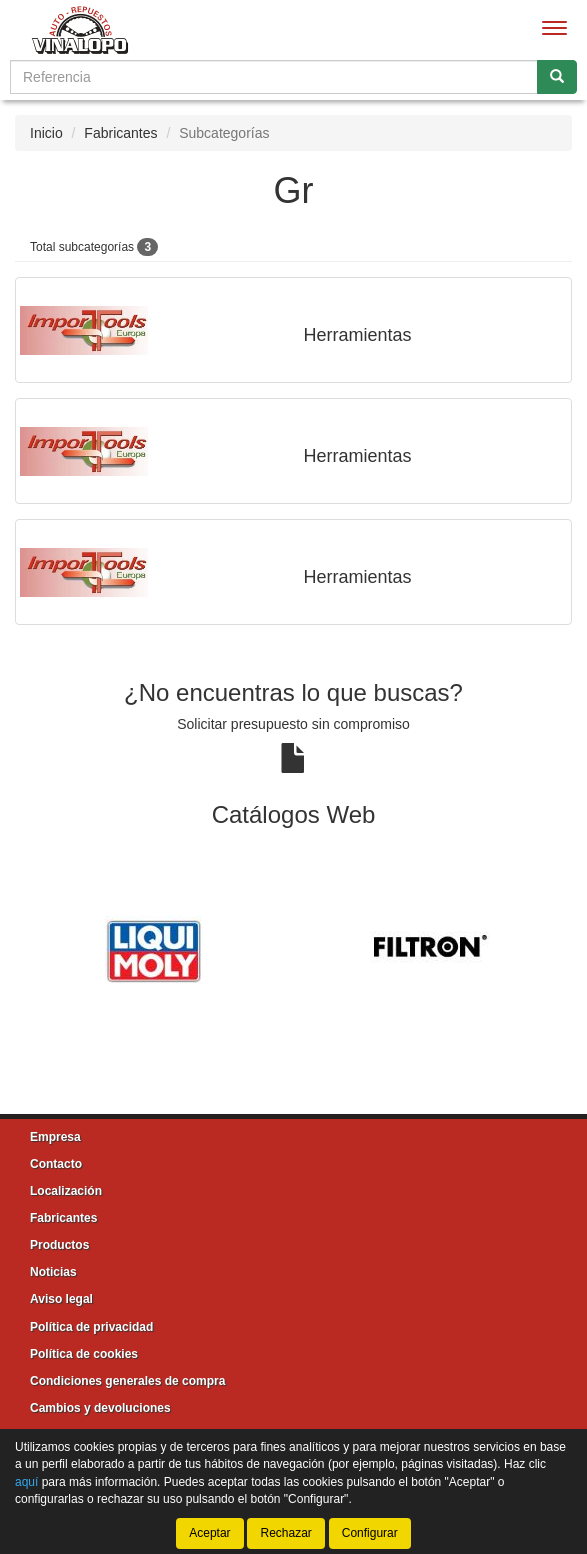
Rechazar (285, 1533)
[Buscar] (557, 77)
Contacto (56, 1164)
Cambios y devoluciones (100, 1408)
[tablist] (293, 949)
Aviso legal (61, 1299)
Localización (66, 1191)
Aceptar (209, 1533)
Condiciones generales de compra (127, 1381)
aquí (26, 1482)
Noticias (53, 1272)
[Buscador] (274, 77)
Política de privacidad (91, 1327)
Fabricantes (120, 133)
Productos (59, 1245)
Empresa (55, 1137)
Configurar (370, 1533)
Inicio (46, 133)
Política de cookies (84, 1354)
